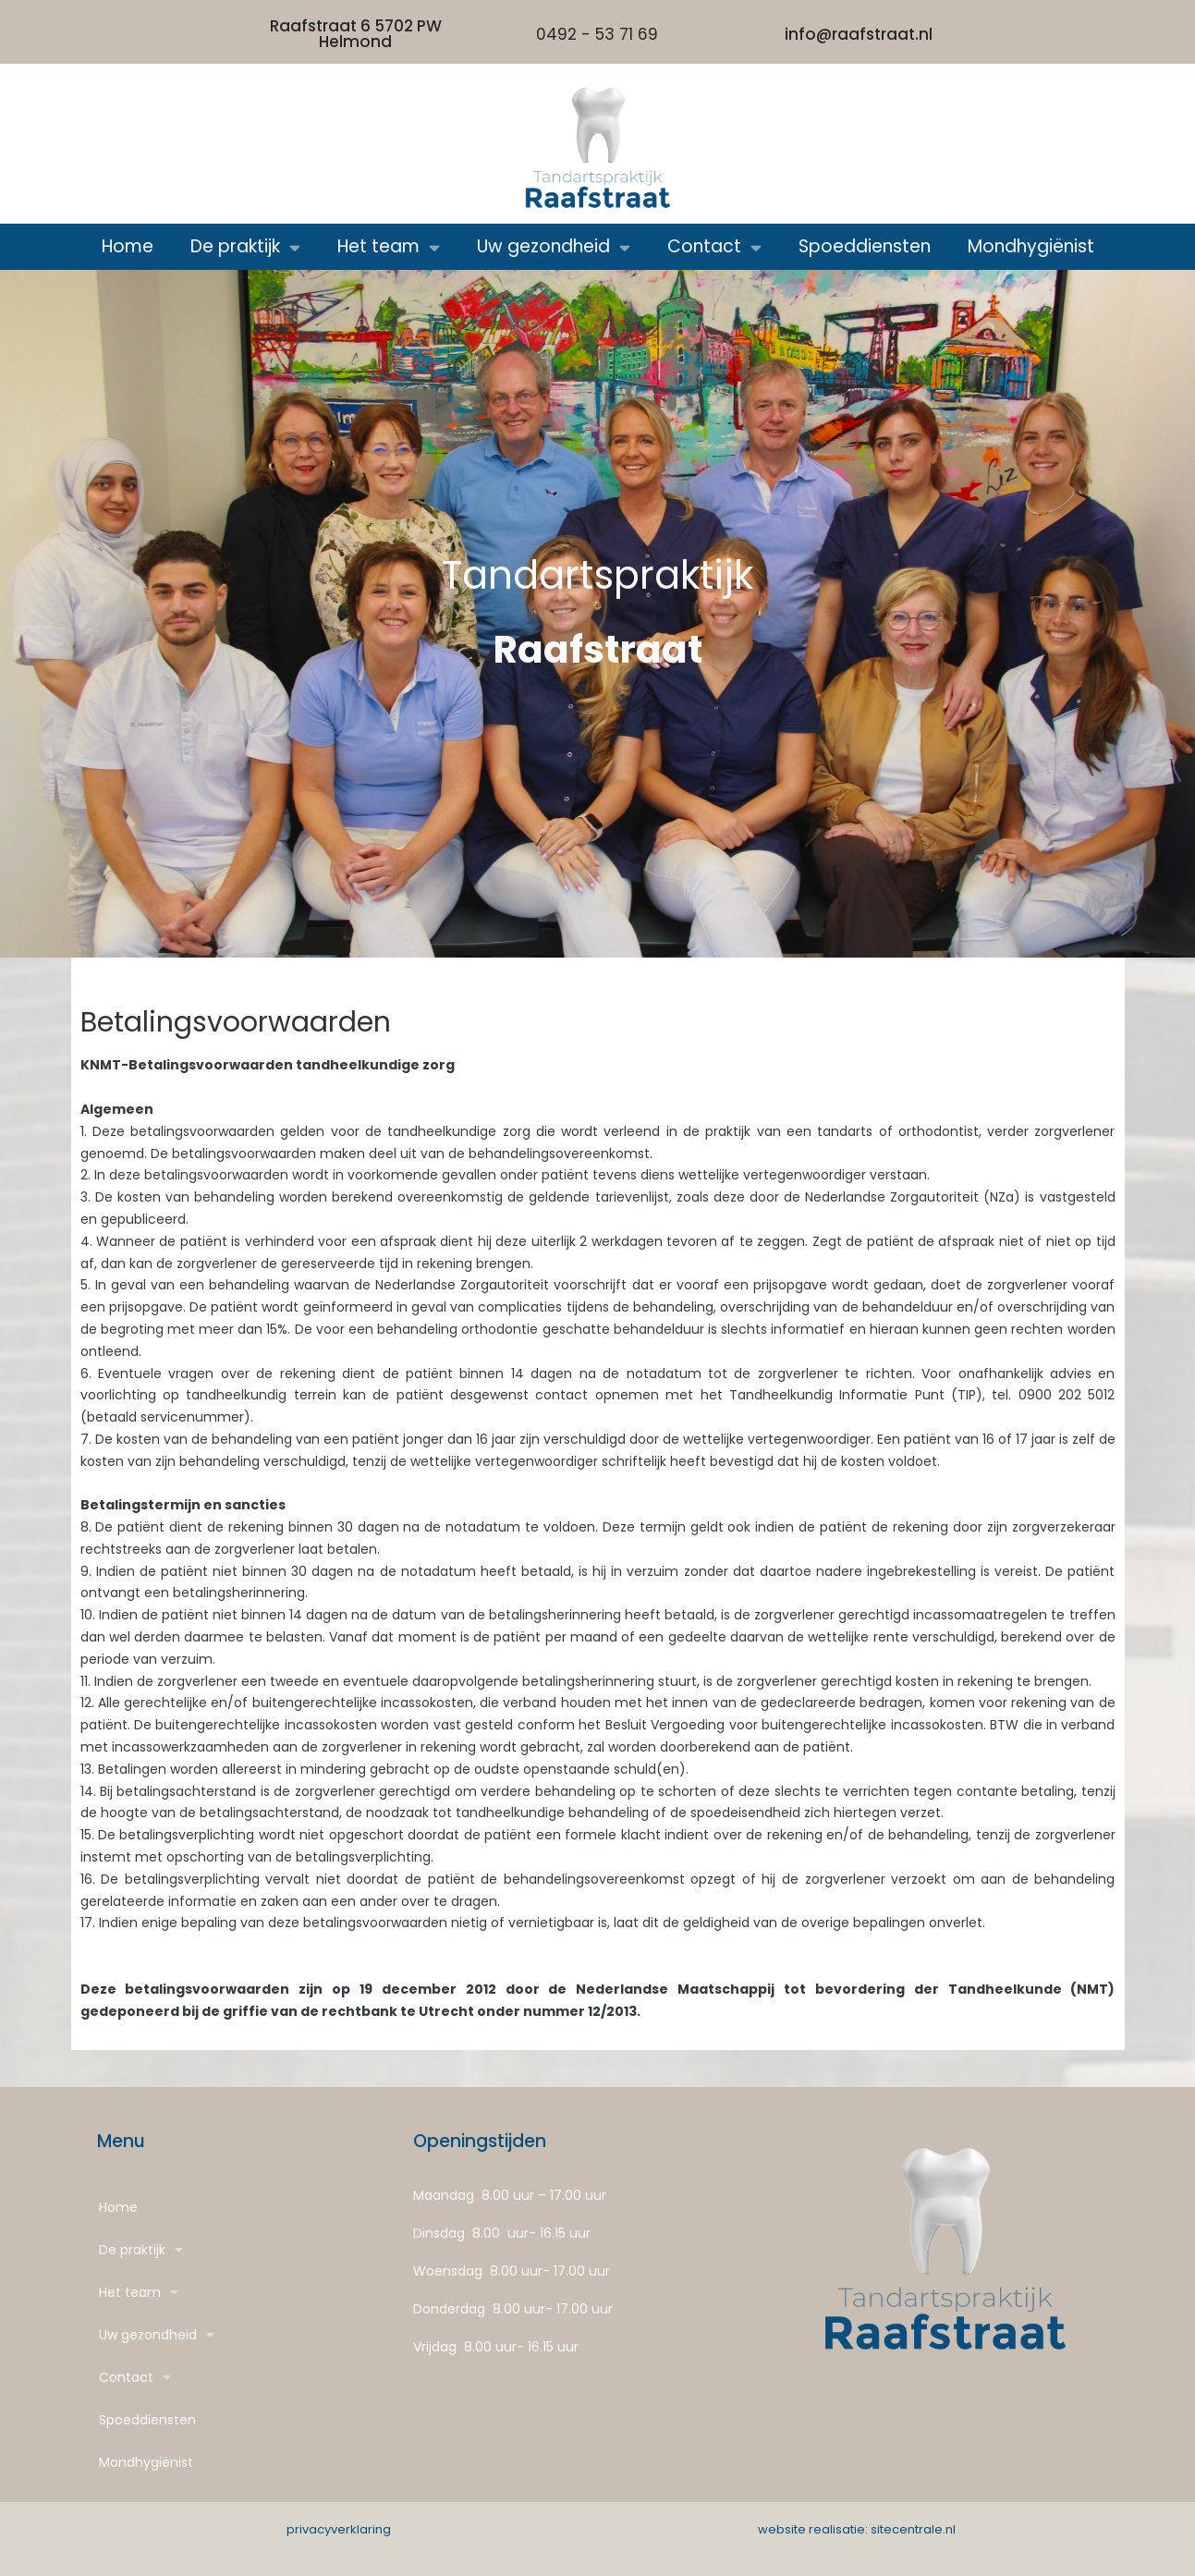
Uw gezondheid (553, 247)
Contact (714, 247)
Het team (388, 247)
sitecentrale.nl (913, 2529)
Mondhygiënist (1031, 246)
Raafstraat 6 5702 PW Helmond (356, 34)
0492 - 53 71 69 (597, 34)
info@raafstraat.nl (859, 34)
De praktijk (245, 247)
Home (127, 246)
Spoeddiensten (865, 246)
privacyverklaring (339, 2529)
